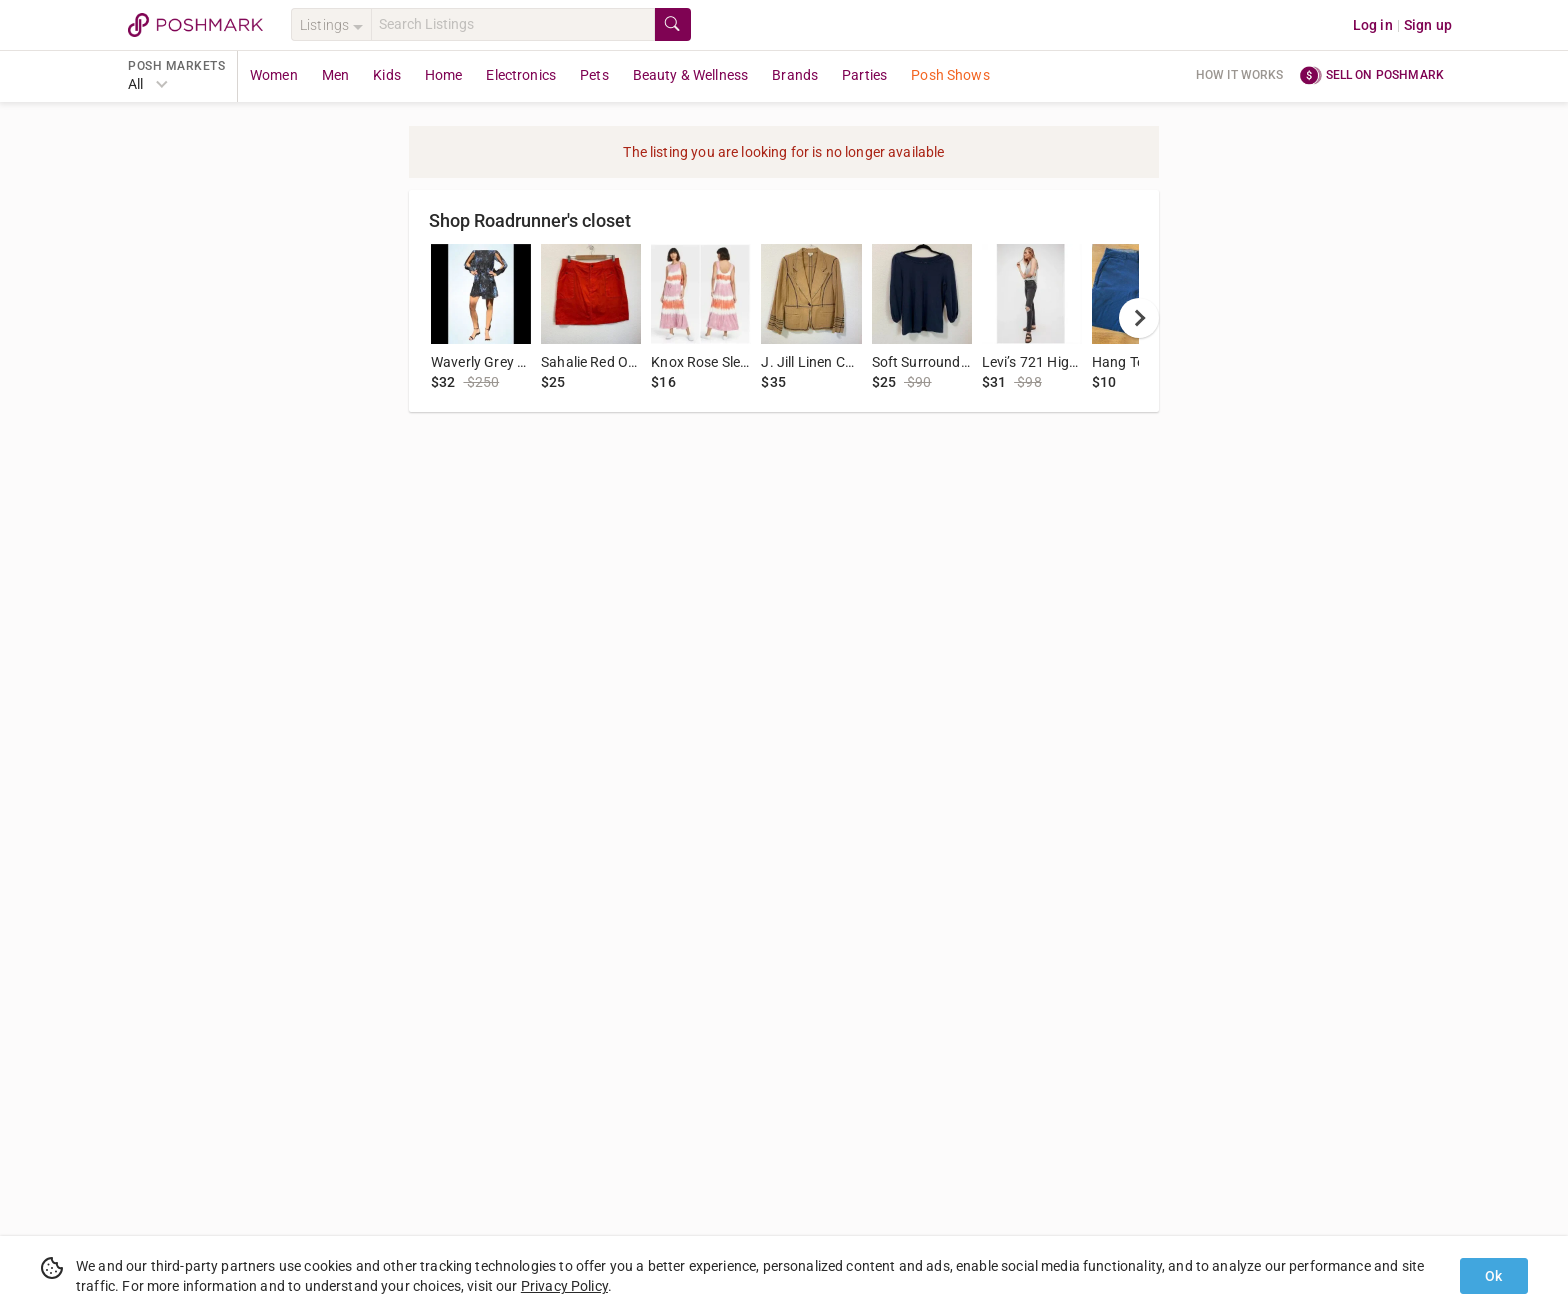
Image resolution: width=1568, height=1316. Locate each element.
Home (444, 75)
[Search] (513, 24)
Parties (864, 75)
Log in (1373, 25)
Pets (594, 75)
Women (274, 75)
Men (335, 75)
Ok (1493, 1276)
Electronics (521, 75)
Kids (387, 75)
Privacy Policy (564, 1286)
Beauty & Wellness (691, 75)
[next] (1139, 318)
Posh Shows (950, 75)
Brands (795, 75)
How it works (1240, 75)
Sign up (1428, 25)
